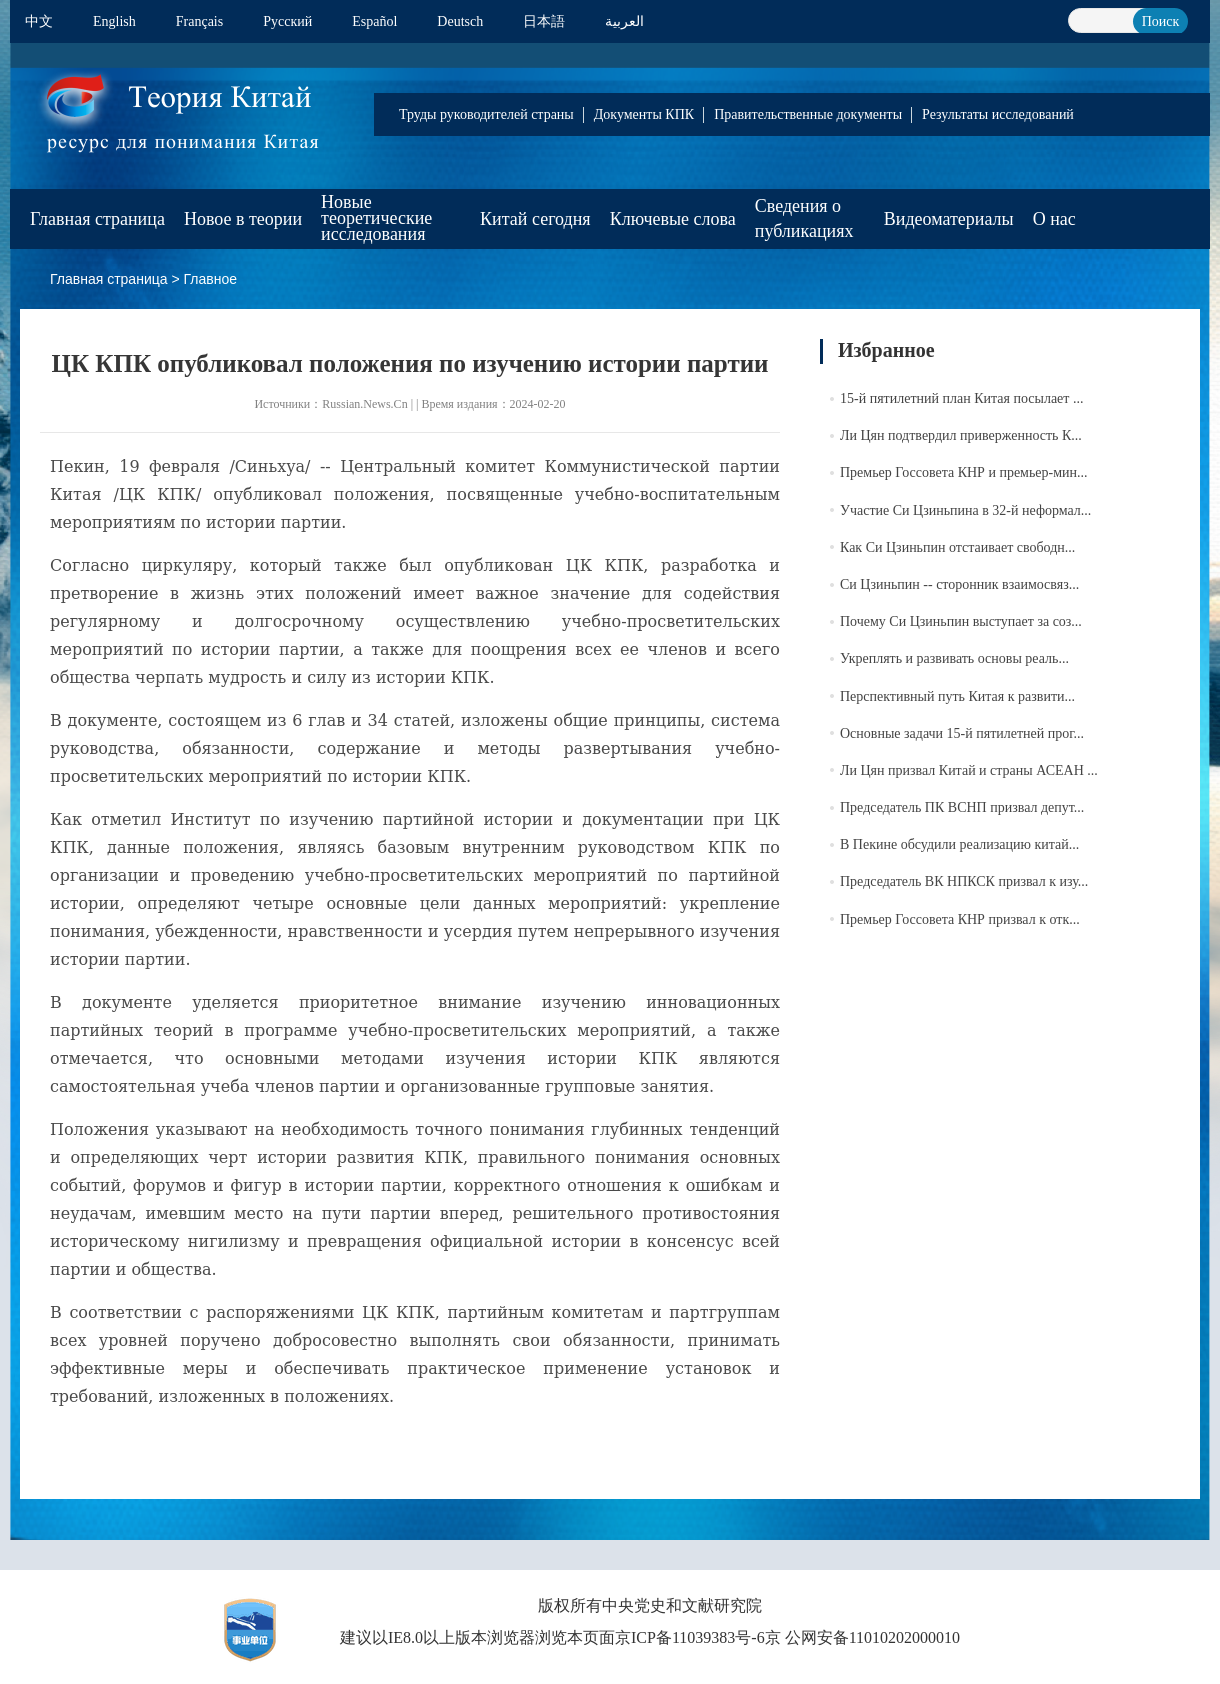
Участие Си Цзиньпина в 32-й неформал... (965, 510)
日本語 (544, 21)
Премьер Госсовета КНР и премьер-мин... (964, 472)
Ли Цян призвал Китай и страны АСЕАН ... (969, 770)
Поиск (1161, 21)
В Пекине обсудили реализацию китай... (959, 844)
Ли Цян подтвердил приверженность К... (961, 435)
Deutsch (460, 21)
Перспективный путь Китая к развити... (957, 696)
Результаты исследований (998, 114)
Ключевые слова (673, 219)
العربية (624, 21)
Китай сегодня (535, 219)
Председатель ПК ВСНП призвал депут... (962, 807)
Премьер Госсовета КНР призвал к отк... (960, 919)
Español (374, 21)
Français (199, 21)
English (114, 21)
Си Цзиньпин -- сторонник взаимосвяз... (959, 584)
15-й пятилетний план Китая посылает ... (961, 398)
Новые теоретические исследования (376, 218)
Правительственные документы (808, 114)
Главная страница (97, 219)
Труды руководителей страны (486, 114)
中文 (39, 21)
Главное (211, 279)
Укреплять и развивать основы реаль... (954, 658)
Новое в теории (243, 219)
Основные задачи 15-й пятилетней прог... (962, 733)
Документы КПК (644, 114)
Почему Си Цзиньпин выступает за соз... (961, 621)
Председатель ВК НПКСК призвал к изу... (964, 881)
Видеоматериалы (949, 219)
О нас (1054, 219)
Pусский (287, 21)
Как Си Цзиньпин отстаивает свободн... (957, 547)
